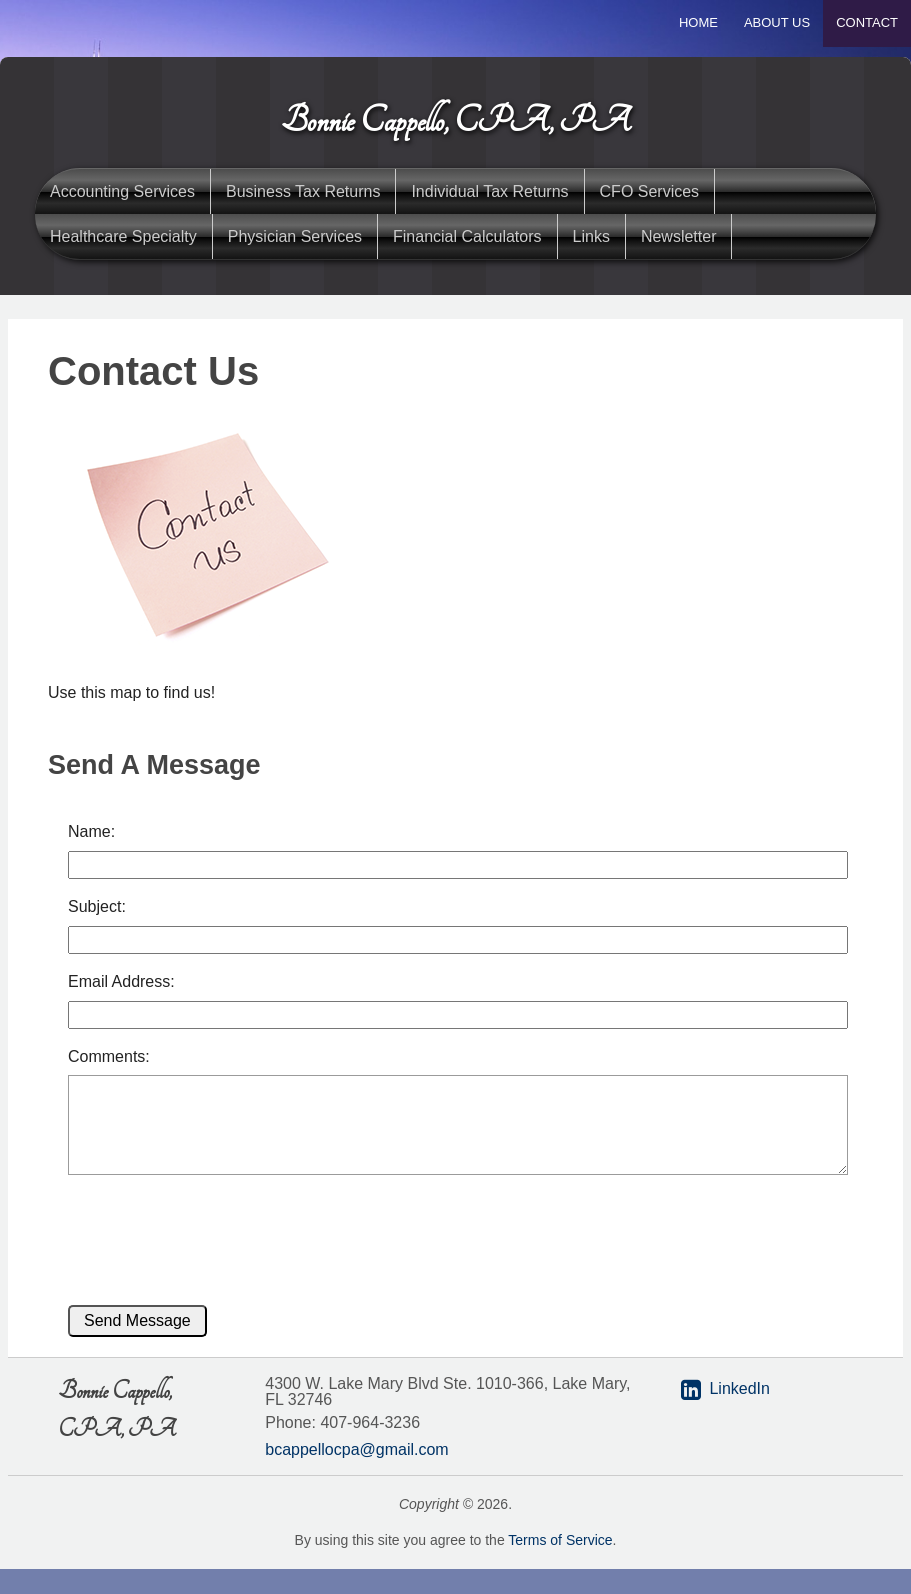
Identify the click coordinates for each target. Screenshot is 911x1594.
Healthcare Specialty (123, 236)
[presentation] (205, 1232)
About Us (777, 22)
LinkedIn (739, 1388)
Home (698, 22)
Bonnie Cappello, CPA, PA (456, 121)
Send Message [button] (137, 1320)
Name (89, 831)
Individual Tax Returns (489, 191)
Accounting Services (122, 191)
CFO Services (650, 191)
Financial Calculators (467, 236)
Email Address (119, 981)
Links (591, 236)
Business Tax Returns (303, 191)
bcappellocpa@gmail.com (356, 1449)
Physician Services (295, 236)
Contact (867, 22)
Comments (106, 1056)
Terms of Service (560, 1540)
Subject (94, 906)
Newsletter (679, 236)
